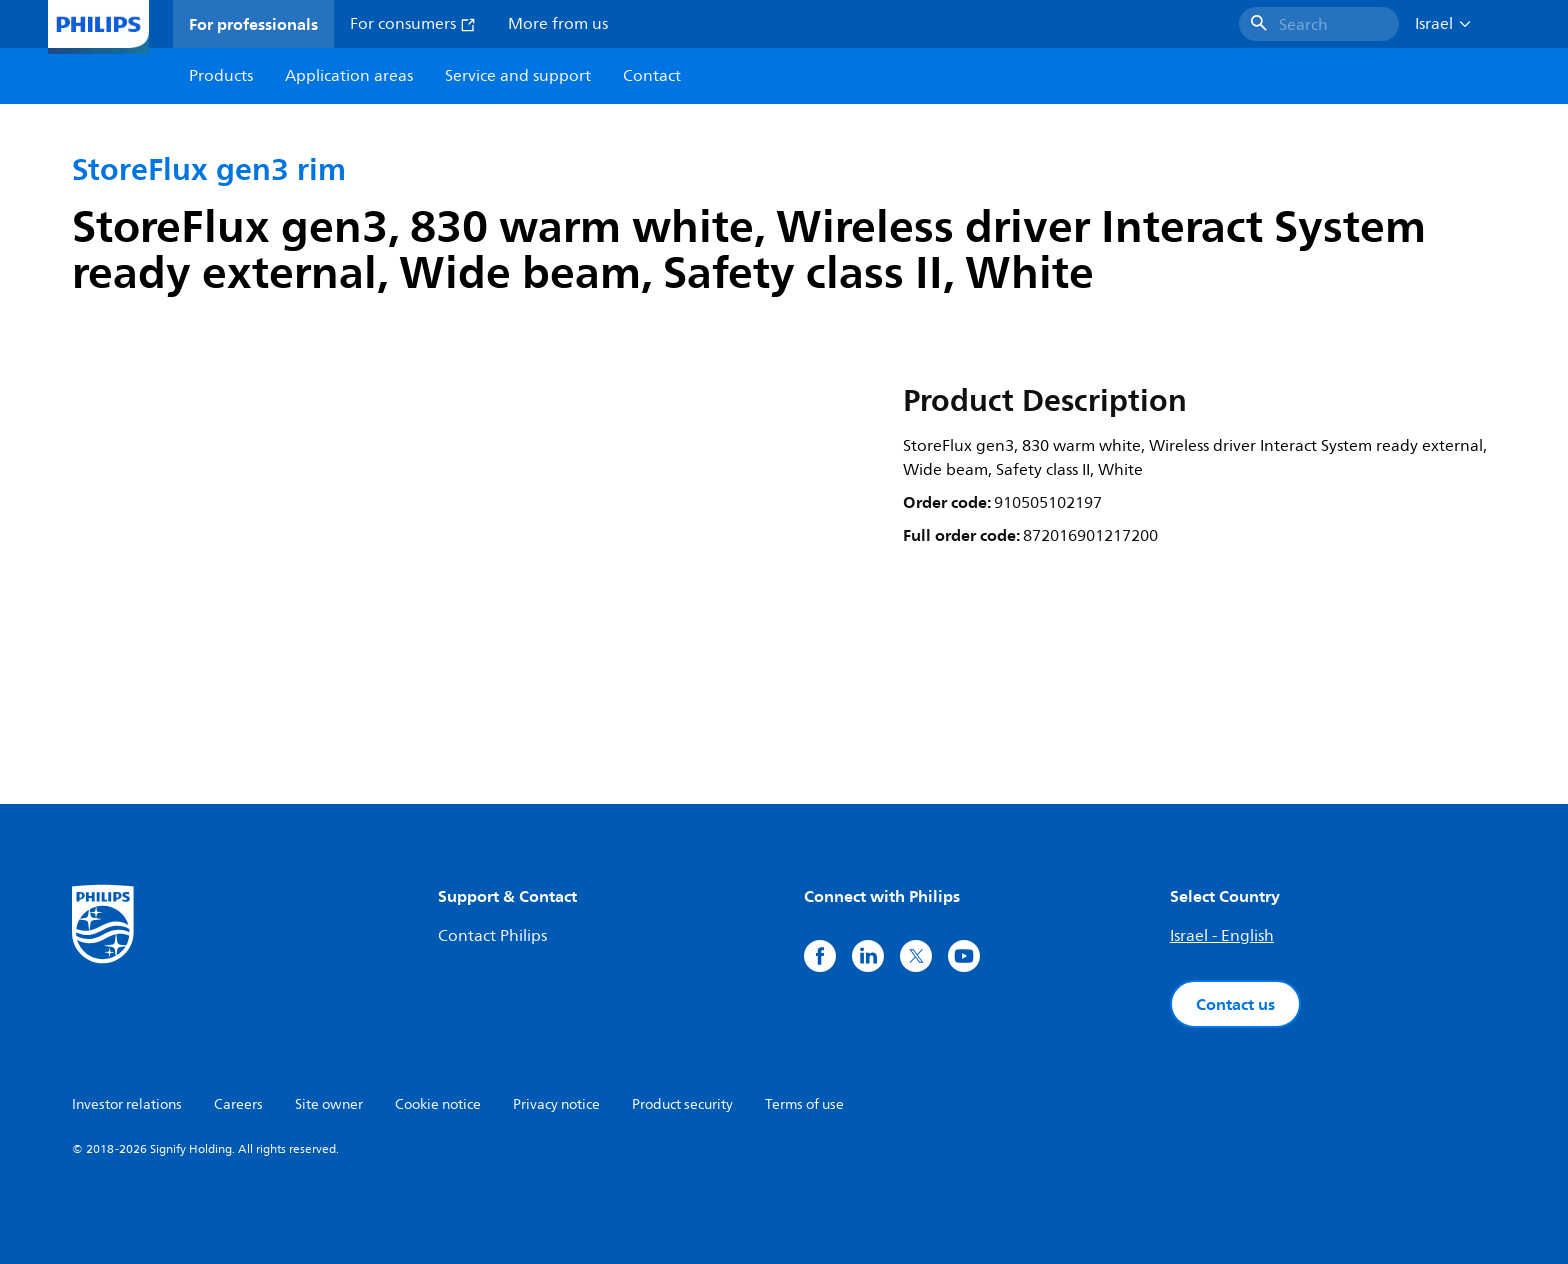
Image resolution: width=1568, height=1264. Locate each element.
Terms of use (804, 1104)
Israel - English (1222, 936)
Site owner (329, 1104)
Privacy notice (556, 1104)
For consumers (413, 24)
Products (221, 76)
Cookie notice (438, 1104)
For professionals (253, 24)
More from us (558, 24)
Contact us (1235, 1004)
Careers (238, 1104)
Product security (682, 1104)
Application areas (349, 76)
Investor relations (127, 1104)
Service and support (518, 76)
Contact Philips (492, 936)
